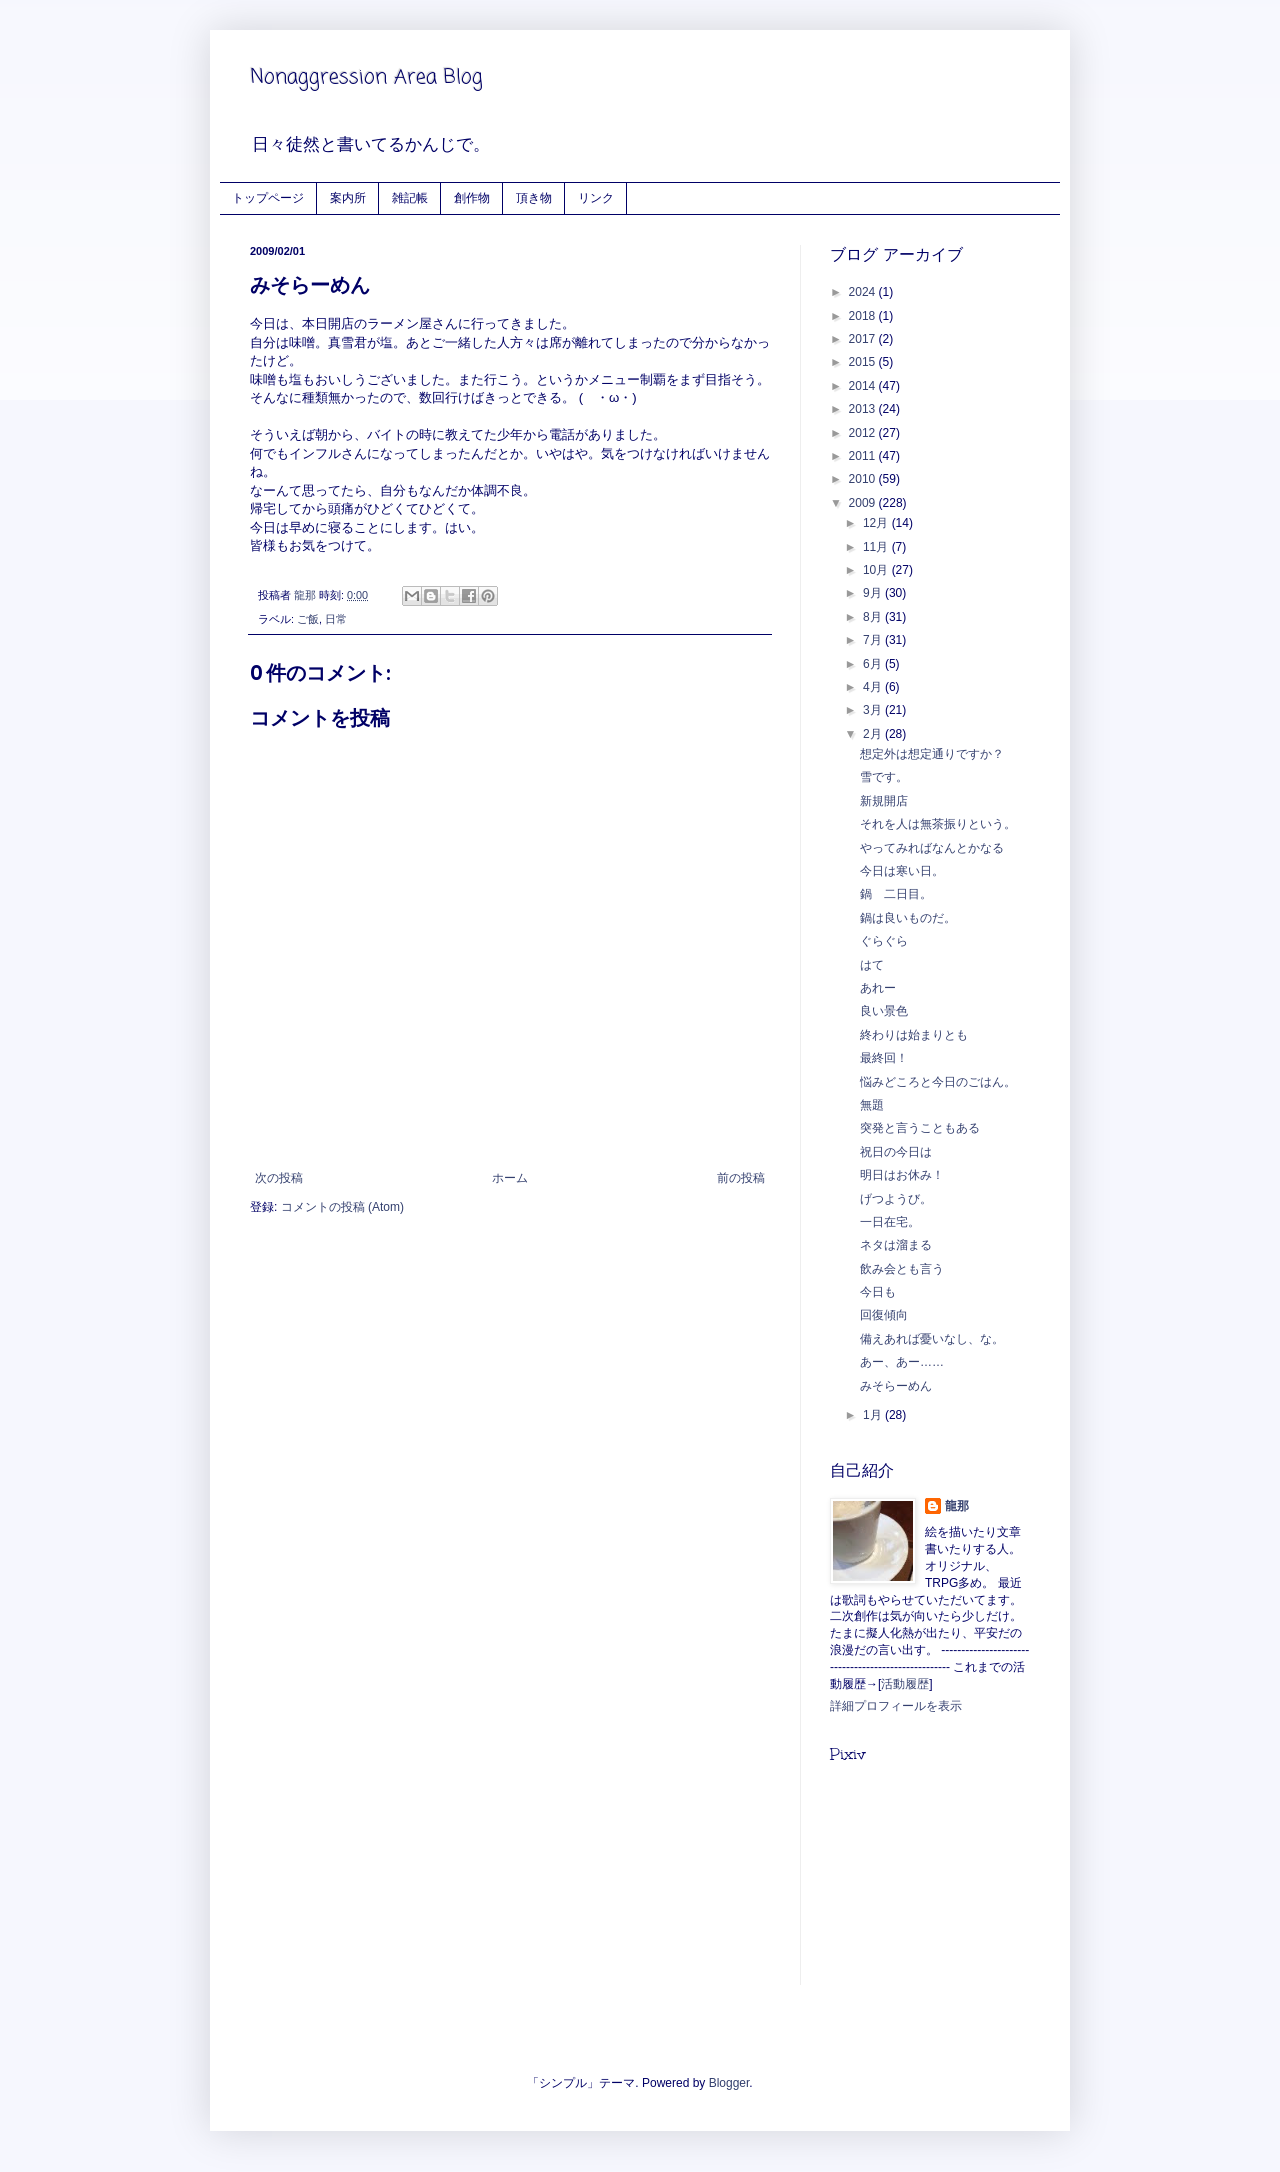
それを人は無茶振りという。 (938, 824)
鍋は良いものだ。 (908, 918)
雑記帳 (410, 197)
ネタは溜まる (896, 1245)
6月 (874, 664)
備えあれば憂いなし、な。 (932, 1339)
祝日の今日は (896, 1152)
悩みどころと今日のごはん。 (938, 1082)
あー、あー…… (902, 1362)
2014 (864, 386)
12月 (877, 523)
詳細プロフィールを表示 (896, 1706)
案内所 (348, 197)
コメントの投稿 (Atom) (342, 1207)
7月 (874, 640)
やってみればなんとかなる (932, 848)
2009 (864, 503)
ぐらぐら (884, 941)
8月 (874, 617)
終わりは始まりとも (914, 1035)
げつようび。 (896, 1199)
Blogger (729, 2083)
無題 (872, 1105)
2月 (874, 734)
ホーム (510, 1178)
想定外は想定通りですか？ (932, 754)
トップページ (268, 197)
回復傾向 (884, 1315)
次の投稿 (279, 1178)
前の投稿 (741, 1178)
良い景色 (884, 1011)
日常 (336, 619)
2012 (864, 433)
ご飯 (308, 619)
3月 (874, 710)
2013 (864, 409)
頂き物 (534, 197)
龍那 (957, 1506)
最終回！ (884, 1058)
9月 (874, 593)
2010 (864, 479)
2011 (864, 456)
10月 (877, 570)
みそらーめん (896, 1386)
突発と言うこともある (920, 1128)
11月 (877, 547)
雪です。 (884, 777)
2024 (864, 292)
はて (872, 965)
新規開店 (884, 801)
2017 (864, 339)
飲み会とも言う (902, 1269)
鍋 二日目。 (896, 894)
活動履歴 (905, 1684)
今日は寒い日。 (902, 871)
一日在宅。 (890, 1222)
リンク (596, 197)
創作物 (472, 197)
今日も (878, 1292)
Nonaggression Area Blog (366, 77)
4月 (874, 687)
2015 (864, 362)
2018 (864, 316)
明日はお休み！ (902, 1175)
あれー (878, 988)
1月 (874, 1415)
